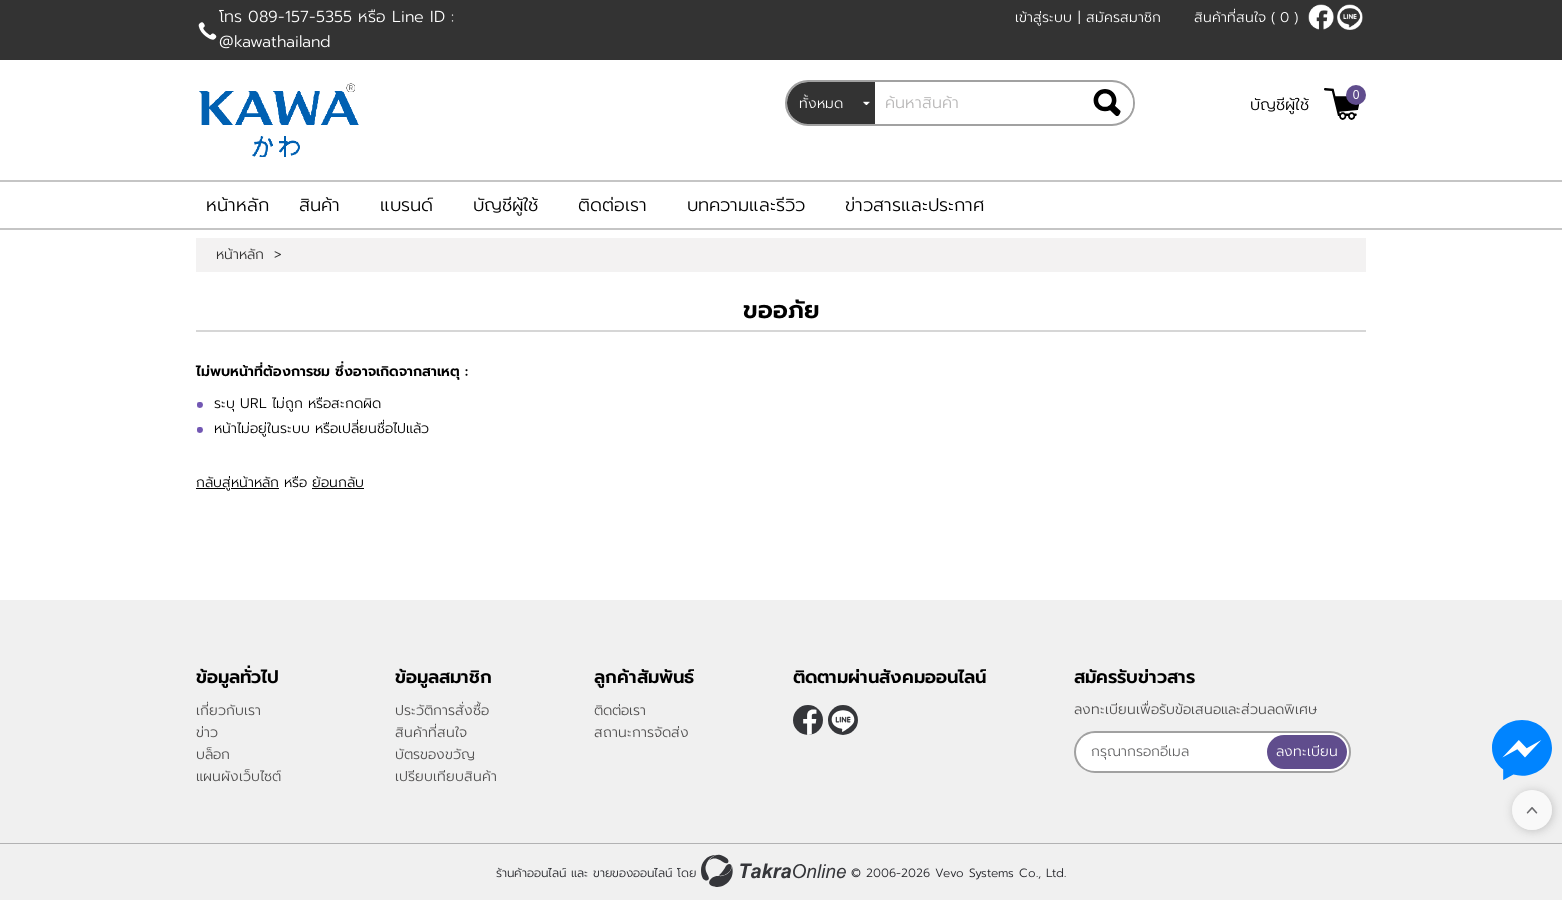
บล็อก (213, 754)
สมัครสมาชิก (1123, 17)
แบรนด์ (406, 205)
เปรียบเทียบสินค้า (446, 776)
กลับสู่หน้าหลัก (237, 482)
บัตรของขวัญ (435, 754)
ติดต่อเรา (612, 205)
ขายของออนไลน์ (632, 873)
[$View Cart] (1342, 104)
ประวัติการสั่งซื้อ (442, 710)
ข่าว (207, 732)
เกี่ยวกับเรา (228, 710)
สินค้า (319, 205)
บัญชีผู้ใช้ (1279, 105)
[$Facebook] (1321, 17)
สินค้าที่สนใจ (1246, 17)
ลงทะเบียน (1307, 751)
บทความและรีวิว (746, 205)
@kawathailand (1350, 17)
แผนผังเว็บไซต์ (238, 776)
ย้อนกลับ (338, 482)
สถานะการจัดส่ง (641, 732)
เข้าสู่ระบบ (1043, 17)
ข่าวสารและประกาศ (914, 205)
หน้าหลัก (237, 205)
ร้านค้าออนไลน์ (531, 873)
